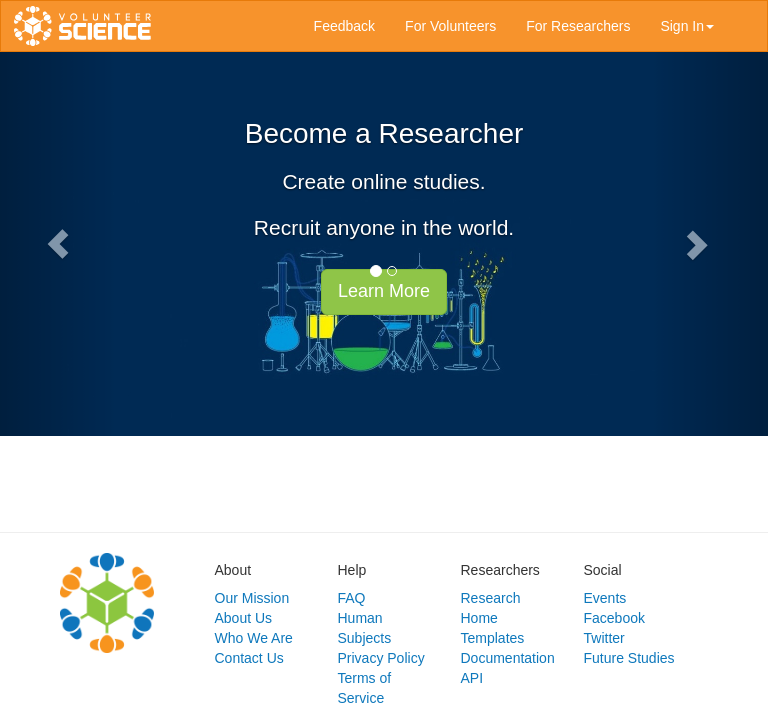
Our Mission (252, 598)
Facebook (614, 618)
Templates (493, 638)
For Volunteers (450, 26)
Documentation (508, 658)
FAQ (352, 598)
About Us (244, 618)
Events (605, 598)
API (472, 678)
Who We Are (254, 638)
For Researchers (578, 26)
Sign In (687, 26)
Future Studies (629, 658)
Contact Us (249, 658)
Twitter (604, 638)
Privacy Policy (381, 658)
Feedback (344, 26)
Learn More (384, 291)
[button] (57, 244)
